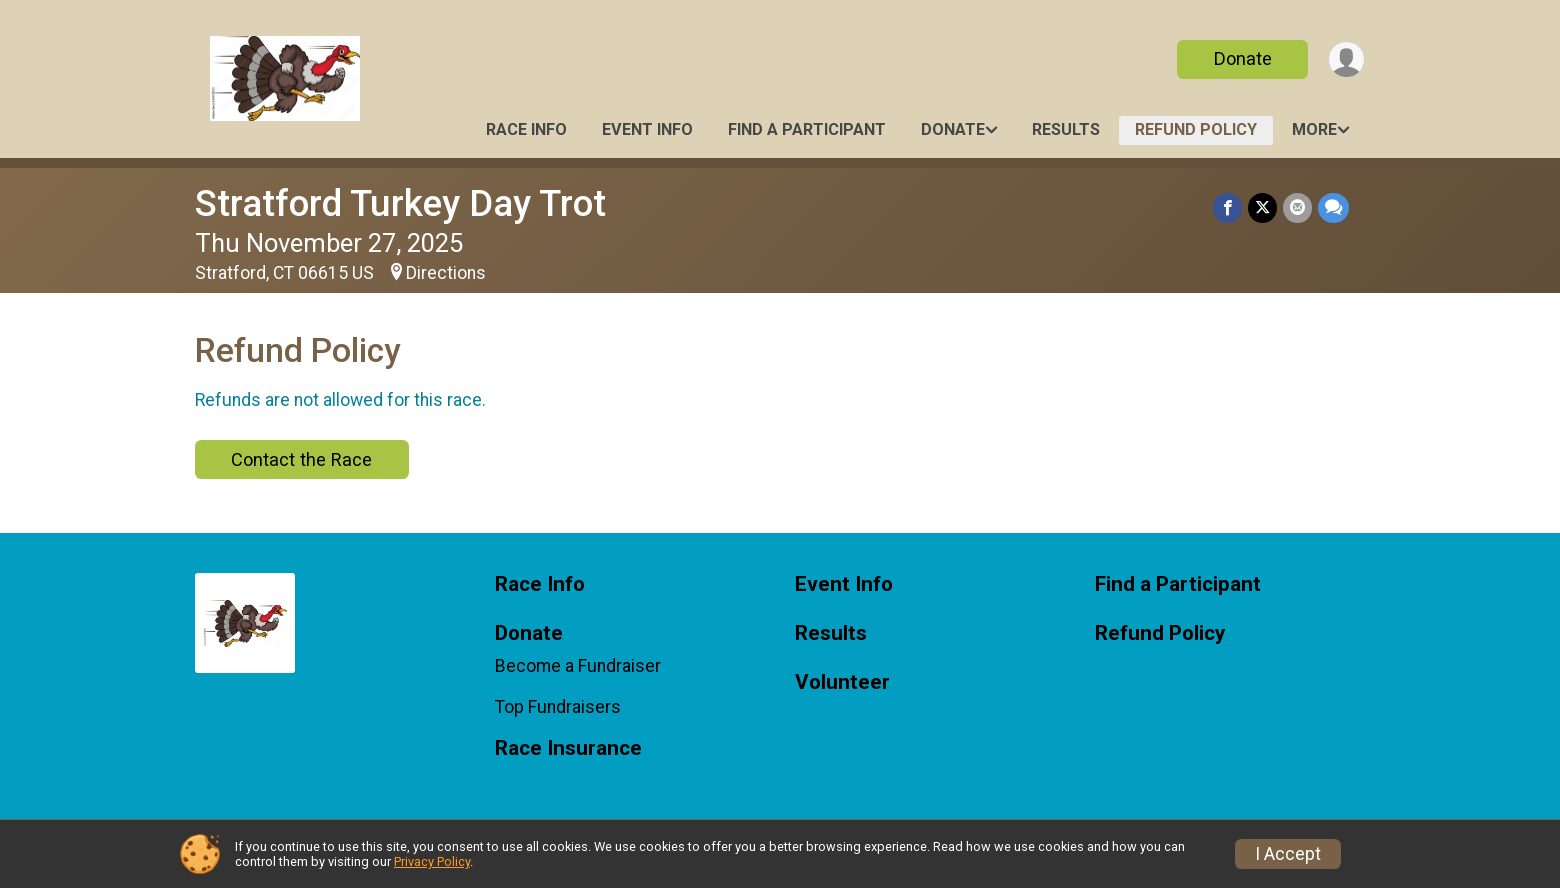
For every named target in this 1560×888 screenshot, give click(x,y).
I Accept (1288, 854)
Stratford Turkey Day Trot (400, 203)
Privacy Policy (432, 861)
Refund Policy (1196, 129)
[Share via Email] (1297, 207)
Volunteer (842, 682)
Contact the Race (301, 459)
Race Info (526, 129)
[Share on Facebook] (1227, 207)
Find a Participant (807, 129)
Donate (1243, 58)
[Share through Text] (1333, 207)
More (1314, 129)
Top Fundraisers (558, 707)
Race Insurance (568, 748)
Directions (446, 273)
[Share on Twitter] (1262, 207)
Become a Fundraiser (578, 666)
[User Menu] (1346, 59)
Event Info (647, 129)
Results (1066, 129)
